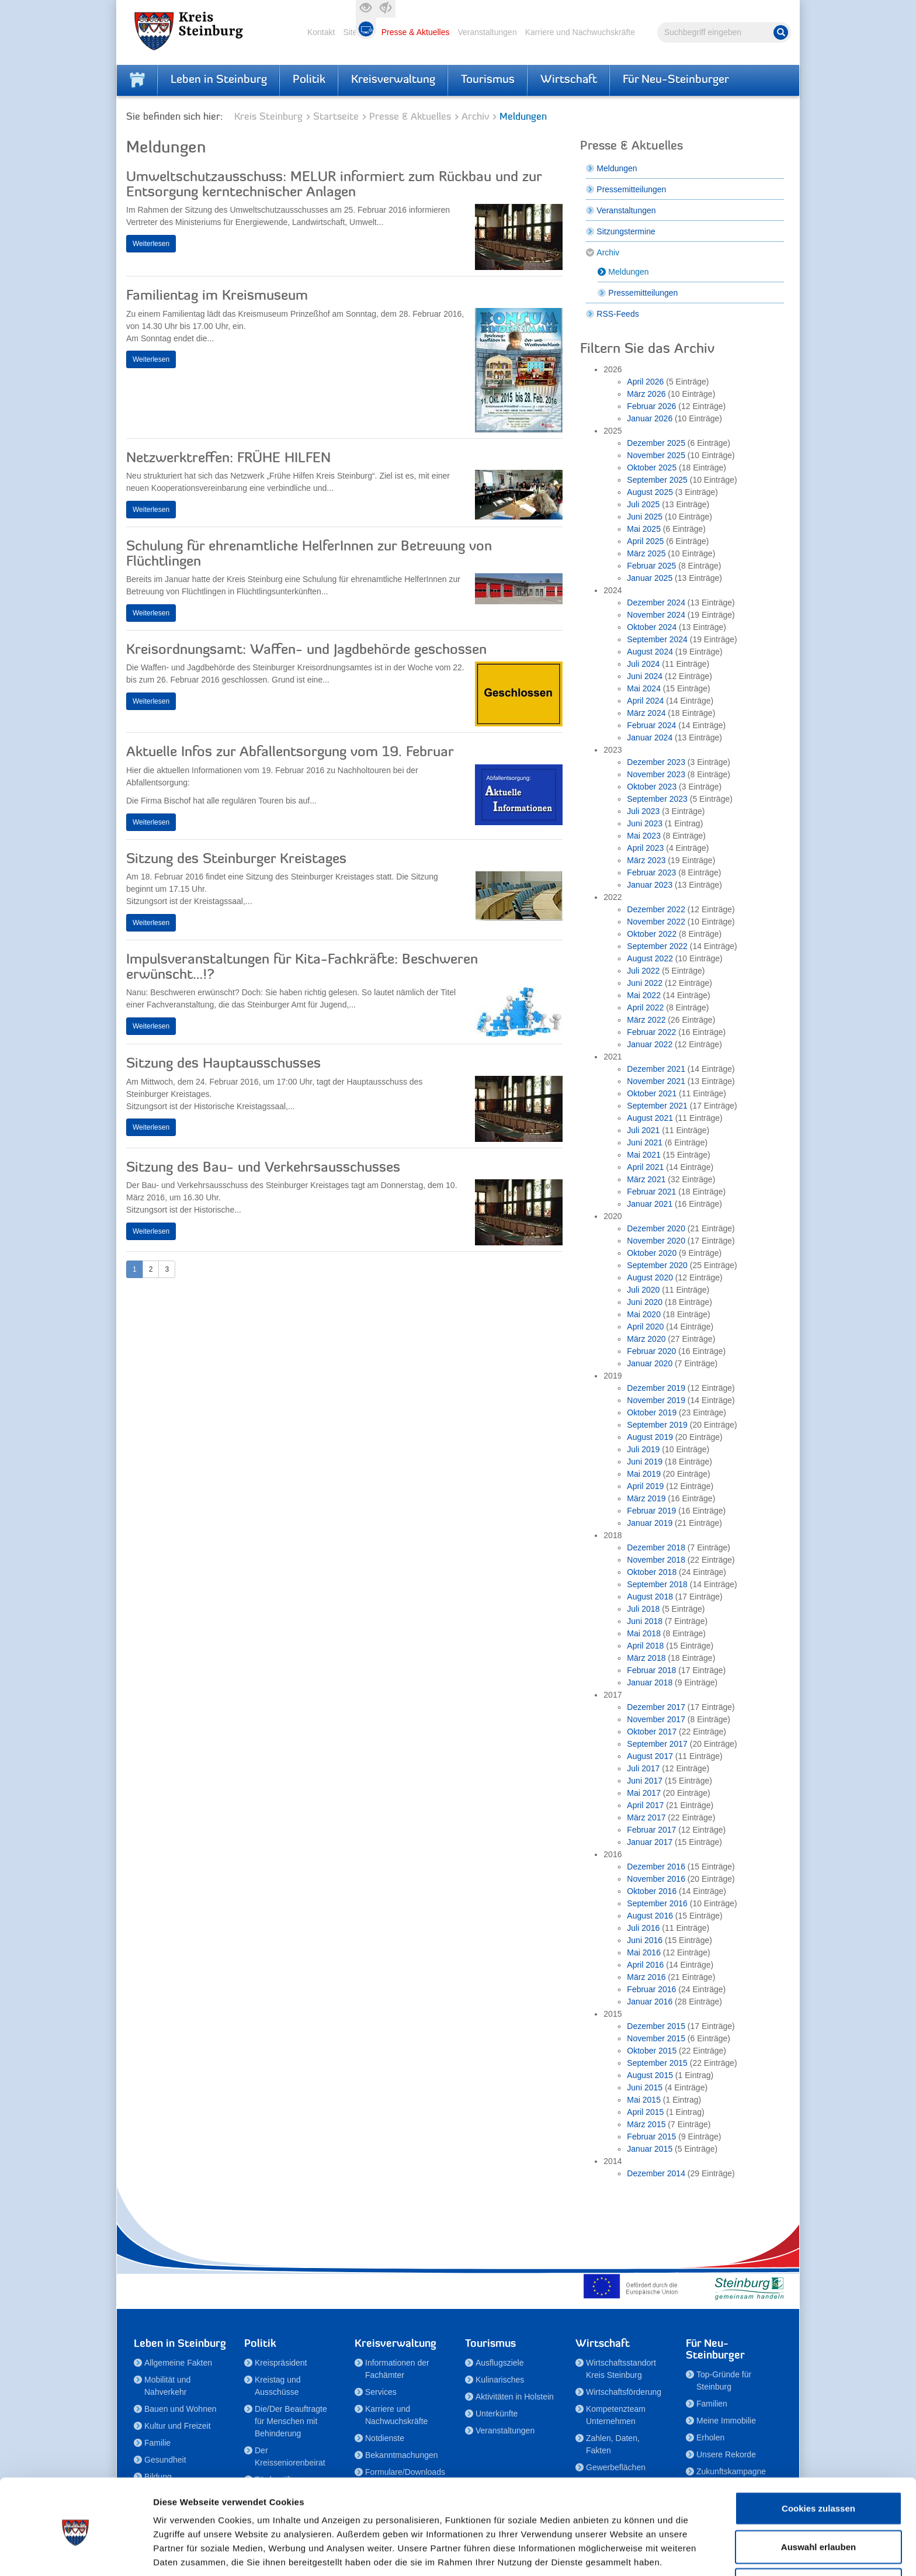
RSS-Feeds (617, 313)
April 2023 (645, 848)
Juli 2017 (643, 1768)
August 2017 (650, 1756)
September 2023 (657, 799)
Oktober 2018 (651, 1572)
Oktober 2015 (651, 2050)
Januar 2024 (649, 737)
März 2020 (646, 1339)
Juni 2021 (644, 1142)
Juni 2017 (644, 1780)
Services (381, 2392)
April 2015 (645, 2112)
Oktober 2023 (651, 786)
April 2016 (645, 1964)
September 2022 (657, 946)
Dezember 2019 (656, 1388)
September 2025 (657, 479)
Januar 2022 (649, 1044)
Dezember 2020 (656, 1228)
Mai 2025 (644, 529)
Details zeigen (621, 2553)
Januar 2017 (649, 1842)
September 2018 (657, 1584)
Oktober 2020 (651, 1253)
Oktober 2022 (651, 934)
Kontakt (321, 32)
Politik (309, 80)
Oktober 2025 (651, 467)
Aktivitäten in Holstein (515, 2396)
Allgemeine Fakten (178, 2362)
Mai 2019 (644, 1474)
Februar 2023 (651, 872)
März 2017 (646, 1817)
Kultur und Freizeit (177, 2425)
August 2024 (650, 651)
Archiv (475, 117)
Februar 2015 (651, 2136)
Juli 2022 (643, 970)
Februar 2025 (651, 565)
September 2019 (657, 1424)
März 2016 (646, 1977)
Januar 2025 (649, 578)
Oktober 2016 (651, 1891)
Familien (711, 2403)
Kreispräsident (281, 2362)
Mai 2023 (644, 835)
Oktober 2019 (651, 1412)
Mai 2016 (644, 1952)
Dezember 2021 (656, 1069)
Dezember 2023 (656, 762)
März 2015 (646, 2124)
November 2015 (656, 2038)
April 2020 (645, 1326)
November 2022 (656, 921)
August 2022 (650, 958)
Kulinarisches (500, 2379)
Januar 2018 (649, 1682)
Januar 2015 (649, 2148)
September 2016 (657, 1903)
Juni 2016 (644, 1940)
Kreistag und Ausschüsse (278, 2386)
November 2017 (656, 1719)
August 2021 (650, 1118)
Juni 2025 (644, 516)
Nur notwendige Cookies (818, 2538)
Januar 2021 (649, 1204)
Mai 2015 (644, 2099)
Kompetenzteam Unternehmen (616, 2415)
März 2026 (646, 394)
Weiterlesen (151, 244)
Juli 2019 (643, 1449)
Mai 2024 (644, 688)
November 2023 (656, 774)
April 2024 (645, 700)
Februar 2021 (651, 1191)
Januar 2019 (649, 1523)
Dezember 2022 (656, 909)
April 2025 (645, 541)
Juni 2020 (644, 1302)
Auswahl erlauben (818, 2500)
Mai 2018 (644, 1633)
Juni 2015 (644, 2087)
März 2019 (646, 1498)
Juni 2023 (644, 823)
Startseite (336, 117)
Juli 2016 (643, 1928)
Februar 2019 (651, 1510)
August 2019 (650, 1437)
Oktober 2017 (651, 1731)
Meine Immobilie (726, 2420)
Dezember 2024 (656, 602)
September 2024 (657, 639)
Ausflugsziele (500, 2362)
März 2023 (646, 860)
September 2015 (657, 2063)
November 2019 (656, 1400)
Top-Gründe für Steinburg (723, 2380)
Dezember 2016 (656, 1866)
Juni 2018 (644, 1621)
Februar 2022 (651, 1032)
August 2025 (650, 492)
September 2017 (657, 1744)
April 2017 (645, 1805)
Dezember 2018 (656, 1547)
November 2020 (656, 1240)
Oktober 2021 (651, 1093)
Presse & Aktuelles (415, 32)
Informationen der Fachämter (397, 2369)
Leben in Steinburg (219, 80)
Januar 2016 (649, 2001)
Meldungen (616, 168)
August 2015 (650, 2075)
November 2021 (656, 1081)
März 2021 (646, 1179)
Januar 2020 (649, 1363)
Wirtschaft (568, 80)
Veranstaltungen (486, 32)
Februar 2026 (651, 406)
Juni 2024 (644, 676)
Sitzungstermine (625, 231)
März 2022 (646, 1019)
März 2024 (646, 713)
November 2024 (656, 614)
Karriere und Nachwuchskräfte (580, 32)
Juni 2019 (644, 1461)
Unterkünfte (497, 2413)
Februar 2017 (651, 1829)
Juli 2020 (643, 1289)
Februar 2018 (651, 1670)
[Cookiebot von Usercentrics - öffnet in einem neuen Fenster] (76, 2553)
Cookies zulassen (818, 2461)
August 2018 (650, 1596)
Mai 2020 (644, 1314)
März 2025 (646, 553)
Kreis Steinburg (268, 117)
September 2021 (657, 1105)
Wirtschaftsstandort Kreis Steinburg (621, 2369)
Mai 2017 (644, 1793)
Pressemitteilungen (631, 189)
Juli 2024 (643, 664)
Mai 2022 (644, 995)
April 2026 (645, 381)
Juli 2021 (643, 1130)
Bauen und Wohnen (180, 2409)
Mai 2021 (644, 1154)
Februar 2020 (651, 1351)
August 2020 (650, 1277)
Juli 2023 (643, 811)
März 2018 (646, 1658)
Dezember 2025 (656, 443)
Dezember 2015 (656, 2026)
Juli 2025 (643, 504)
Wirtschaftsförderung (623, 2392)
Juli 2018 (643, 1609)
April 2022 (645, 1007)
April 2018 (645, 1645)
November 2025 (656, 455)
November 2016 (656, 1878)
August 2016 (650, 1915)
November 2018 (656, 1559)
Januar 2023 (649, 884)
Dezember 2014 (656, 2173)
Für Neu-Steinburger (676, 80)
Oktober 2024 (651, 627)
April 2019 (645, 1486)
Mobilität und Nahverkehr (167, 2386)
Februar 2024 (651, 725)
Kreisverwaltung (393, 80)
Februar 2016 (651, 1989)
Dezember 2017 (656, 1707)
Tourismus (488, 80)
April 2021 (645, 1167)
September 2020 (657, 1265)
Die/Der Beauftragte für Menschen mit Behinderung (291, 2421)
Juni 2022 (644, 983)
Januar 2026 (649, 418)
